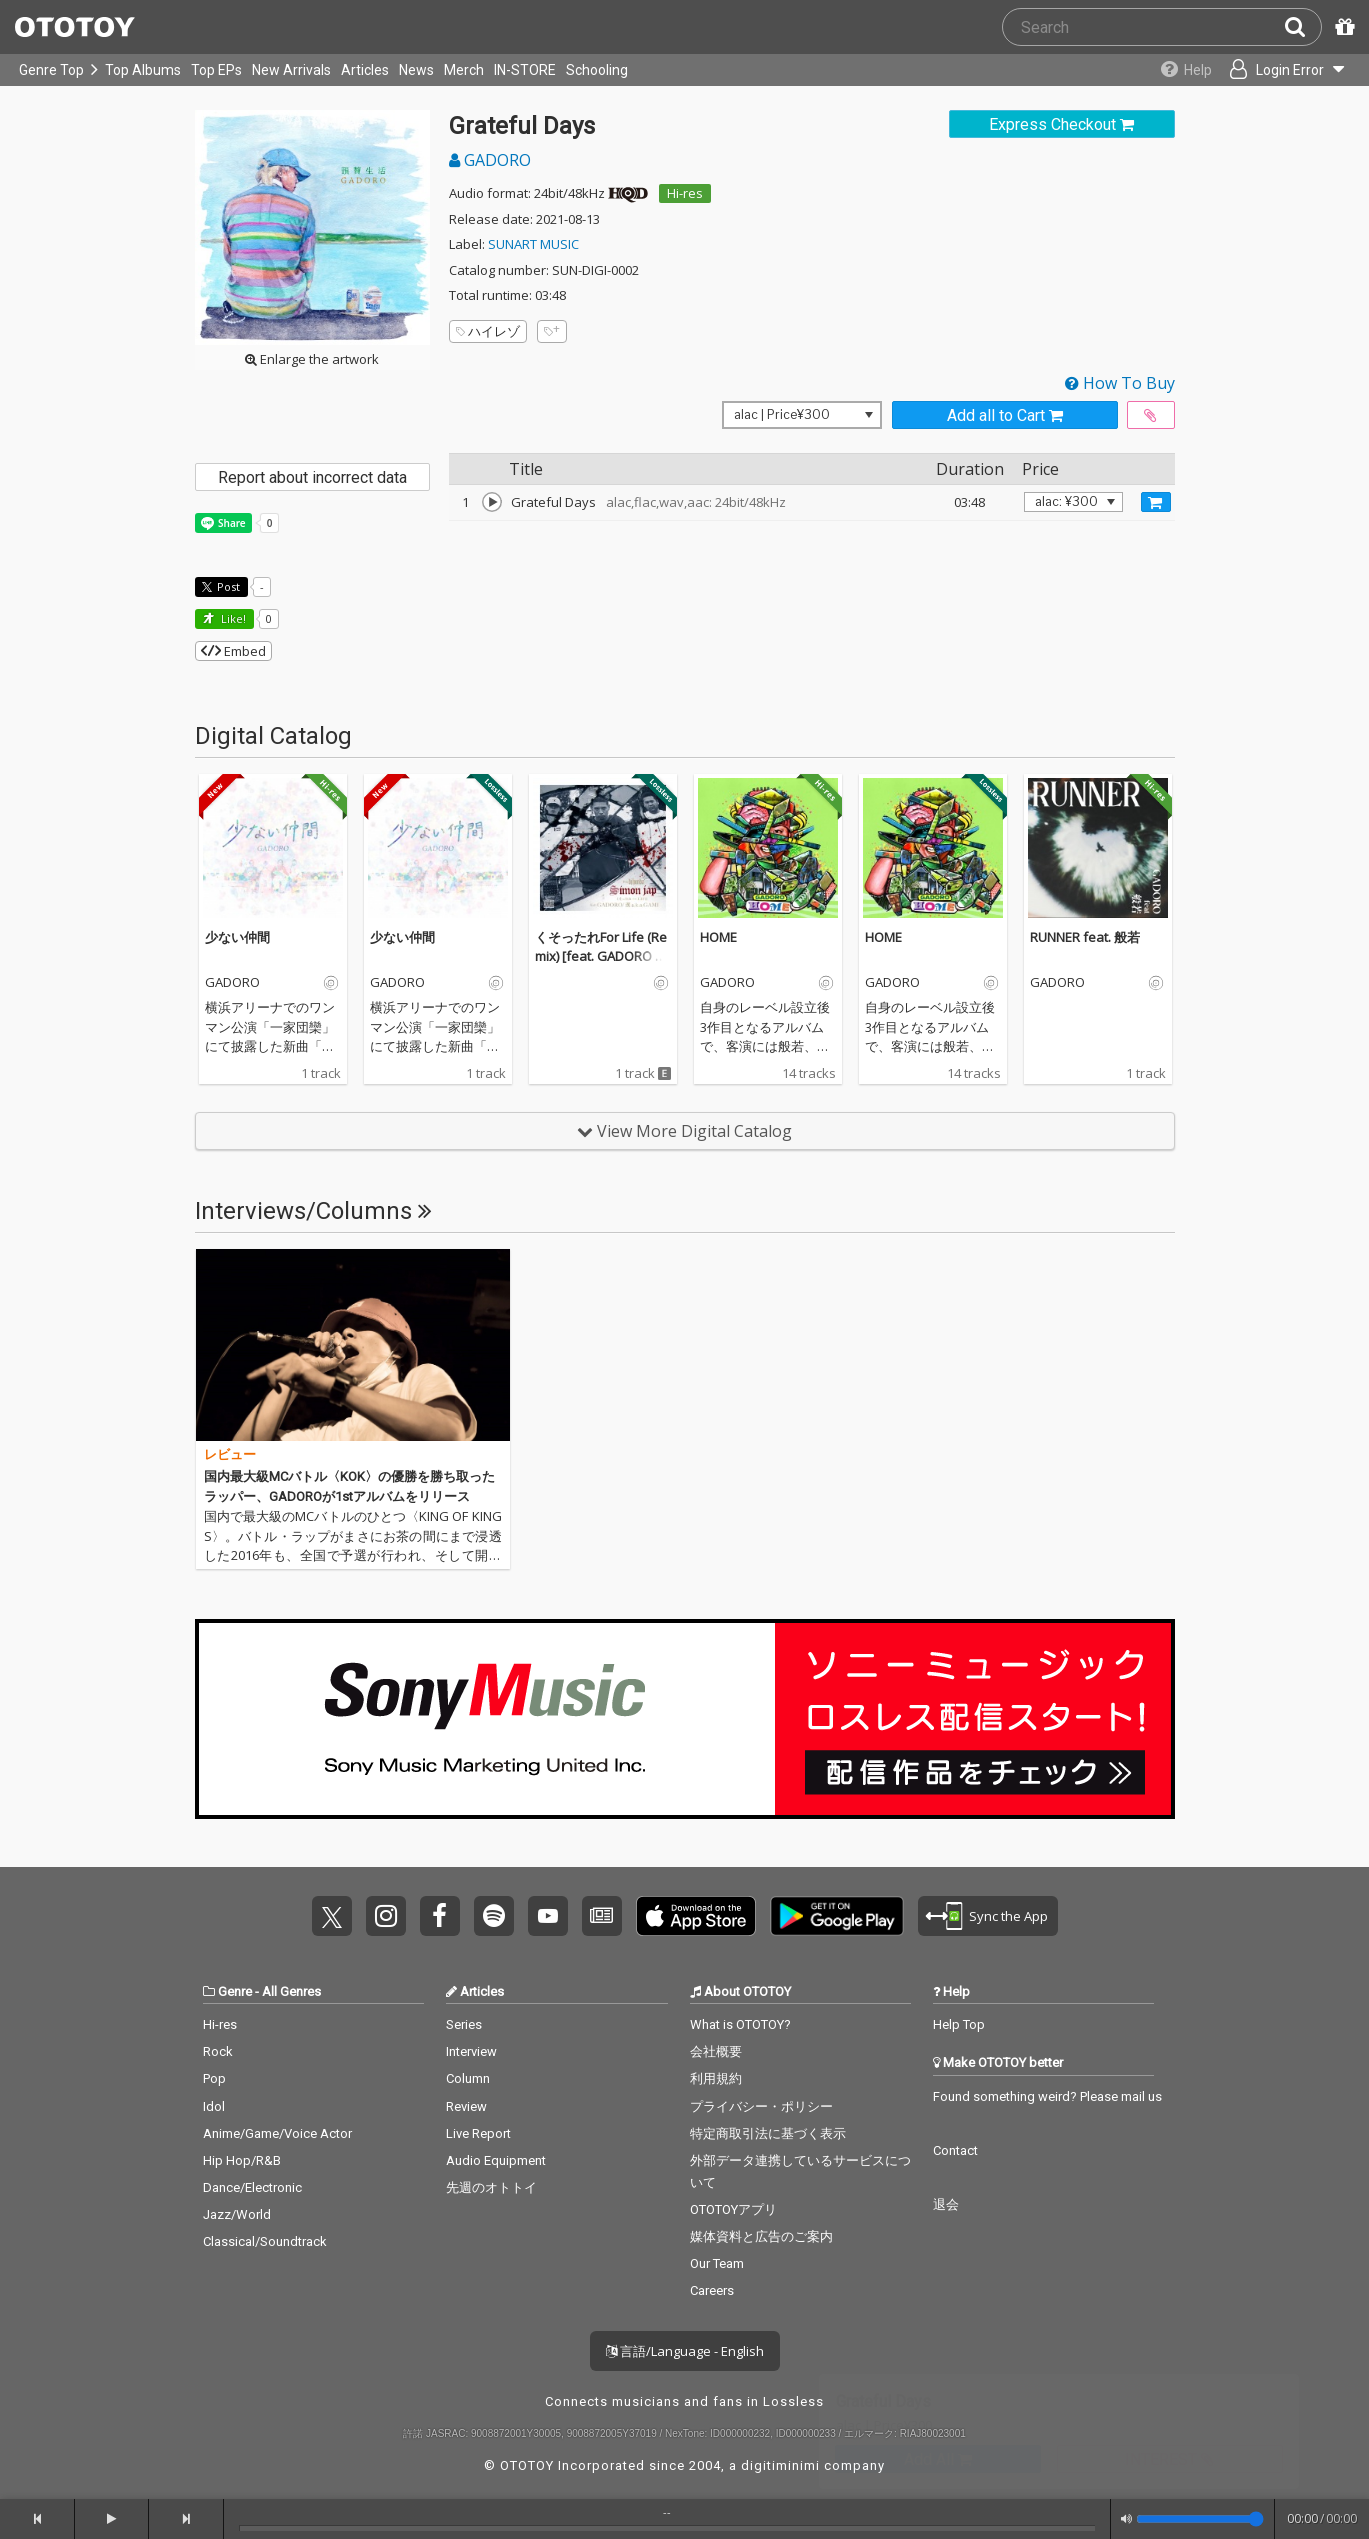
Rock (218, 2051)
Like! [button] (232, 618)
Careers (712, 2290)
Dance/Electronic (252, 2187)
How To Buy (1120, 383)
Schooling (597, 70)
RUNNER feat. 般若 (1085, 937)
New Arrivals (291, 70)
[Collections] (1181, 70)
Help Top (959, 2024)
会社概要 (716, 2051)
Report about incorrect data (312, 477)
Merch (464, 70)
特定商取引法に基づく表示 (768, 2133)
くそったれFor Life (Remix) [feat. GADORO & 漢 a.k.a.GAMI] (601, 956)
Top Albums (143, 70)
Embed (233, 651)
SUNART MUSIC (533, 244)
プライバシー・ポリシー (761, 2106)
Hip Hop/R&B (242, 2160)
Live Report (478, 2133)
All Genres (291, 1991)
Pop (214, 2078)
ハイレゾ (488, 331)
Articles (365, 70)
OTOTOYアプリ (733, 2209)
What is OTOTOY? (740, 2024)
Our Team (717, 2263)
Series (464, 2024)
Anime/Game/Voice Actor (277, 2133)
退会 (946, 2204)
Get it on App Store (696, 1916)
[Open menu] (1285, 70)
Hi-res (685, 193)
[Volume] (1200, 2519)
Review (466, 2106)
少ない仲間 (237, 937)
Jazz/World (237, 2214)
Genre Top (51, 70)
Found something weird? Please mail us (1047, 2096)
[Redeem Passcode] (1342, 27)
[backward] (37, 2519)
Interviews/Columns (313, 1211)
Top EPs (216, 70)
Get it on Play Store (837, 1916)
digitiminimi (780, 2465)
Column (468, 2078)
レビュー (230, 1454)
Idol (214, 2106)
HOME (718, 937)
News (416, 70)
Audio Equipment (496, 2160)
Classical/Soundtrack (265, 2241)
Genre (235, 1991)
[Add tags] (552, 331)
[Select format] (802, 415)
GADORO (490, 160)
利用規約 (716, 2078)
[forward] (186, 2519)
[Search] (1303, 27)
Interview (471, 2051)
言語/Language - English (685, 2351)
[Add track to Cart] (1156, 502)
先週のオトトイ (491, 2187)
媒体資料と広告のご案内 (761, 2236)
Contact (955, 2150)
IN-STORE (525, 70)
